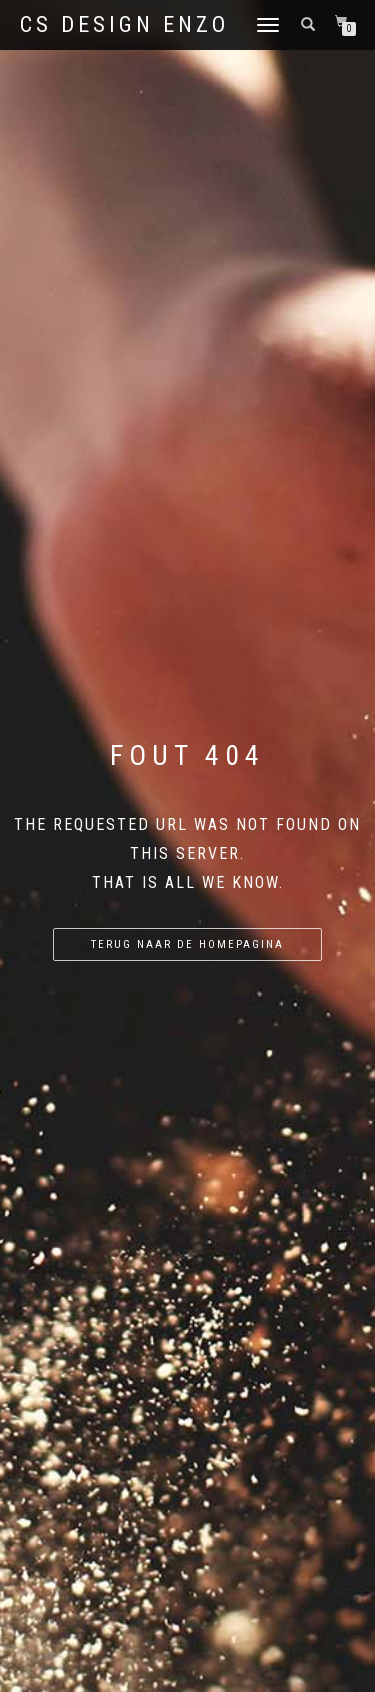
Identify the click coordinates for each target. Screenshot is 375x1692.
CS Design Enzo (124, 25)
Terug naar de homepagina (187, 944)
